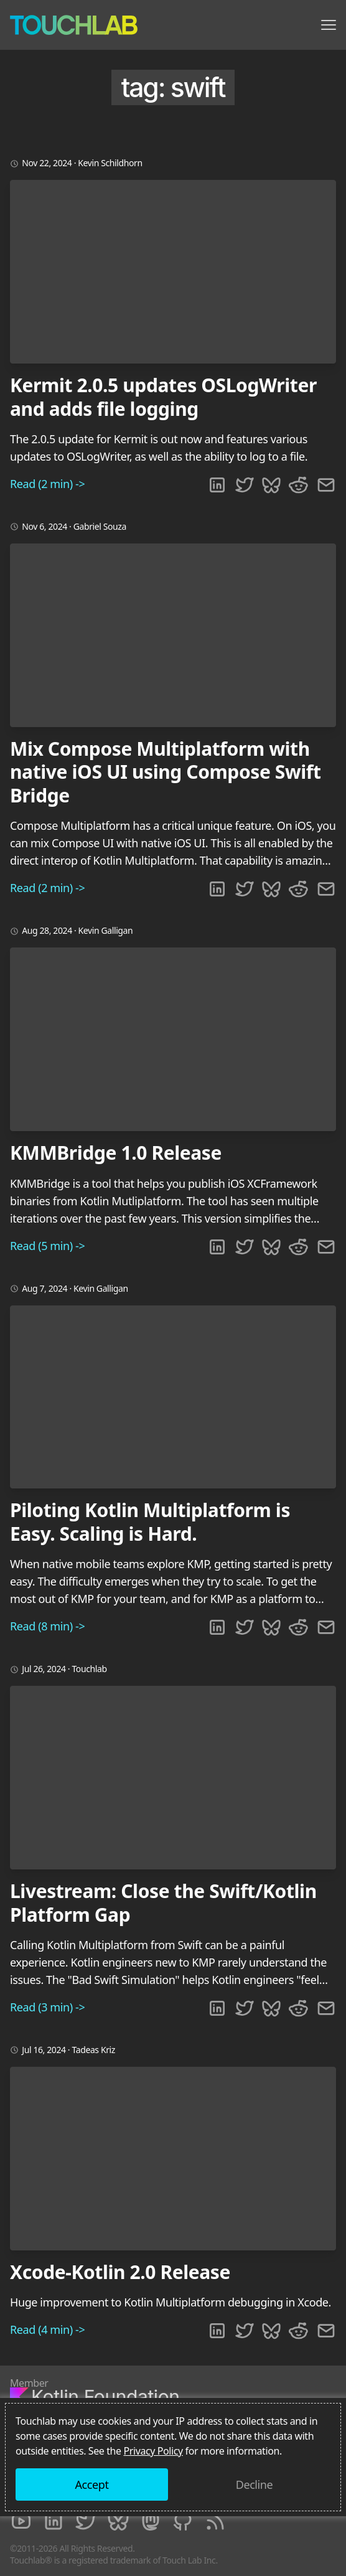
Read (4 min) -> (47, 2329)
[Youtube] (21, 2521)
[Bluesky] (118, 2521)
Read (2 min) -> (47, 483)
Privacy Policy (152, 2451)
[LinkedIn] (53, 2521)
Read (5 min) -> (47, 1245)
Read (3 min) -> (47, 2007)
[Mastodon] (150, 2521)
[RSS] (215, 2521)
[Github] (183, 2521)
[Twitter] (86, 2521)
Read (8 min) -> (47, 1626)
